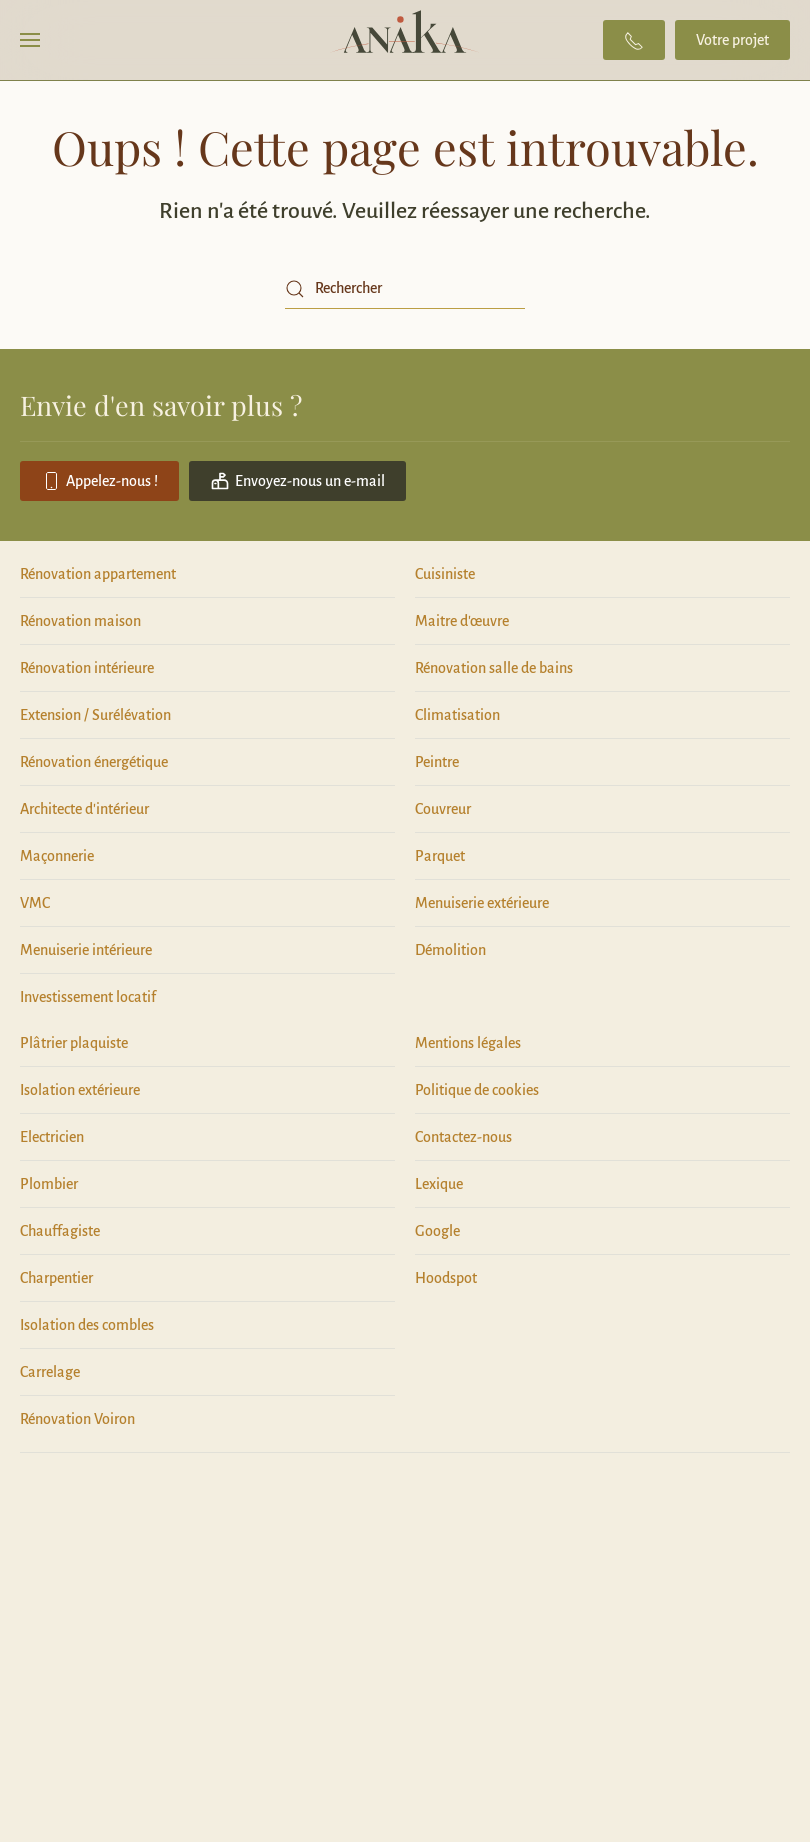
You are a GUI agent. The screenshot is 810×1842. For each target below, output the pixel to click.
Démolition (450, 950)
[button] (30, 40)
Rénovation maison (80, 621)
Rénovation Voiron (77, 1419)
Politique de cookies (477, 1090)
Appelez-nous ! (99, 481)
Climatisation (457, 715)
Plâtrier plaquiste (74, 1043)
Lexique (439, 1184)
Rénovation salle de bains (494, 668)
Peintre (437, 762)
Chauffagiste (60, 1231)
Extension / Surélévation (95, 715)
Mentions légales (468, 1043)
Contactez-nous (463, 1137)
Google (437, 1231)
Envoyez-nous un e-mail (297, 481)
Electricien (52, 1137)
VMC (35, 903)
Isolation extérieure (80, 1090)
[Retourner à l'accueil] (405, 40)
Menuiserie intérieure (86, 950)
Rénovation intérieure (87, 668)
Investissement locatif (88, 997)
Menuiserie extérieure (482, 903)
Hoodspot (446, 1278)
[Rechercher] (405, 289)
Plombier (49, 1184)
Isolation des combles (87, 1325)
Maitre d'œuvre (462, 621)
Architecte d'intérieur (84, 809)
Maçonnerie (57, 856)
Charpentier (56, 1278)
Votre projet (732, 40)
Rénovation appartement (98, 574)
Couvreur (443, 809)
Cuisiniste (445, 574)
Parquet (440, 856)
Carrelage (50, 1372)
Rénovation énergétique (94, 762)
